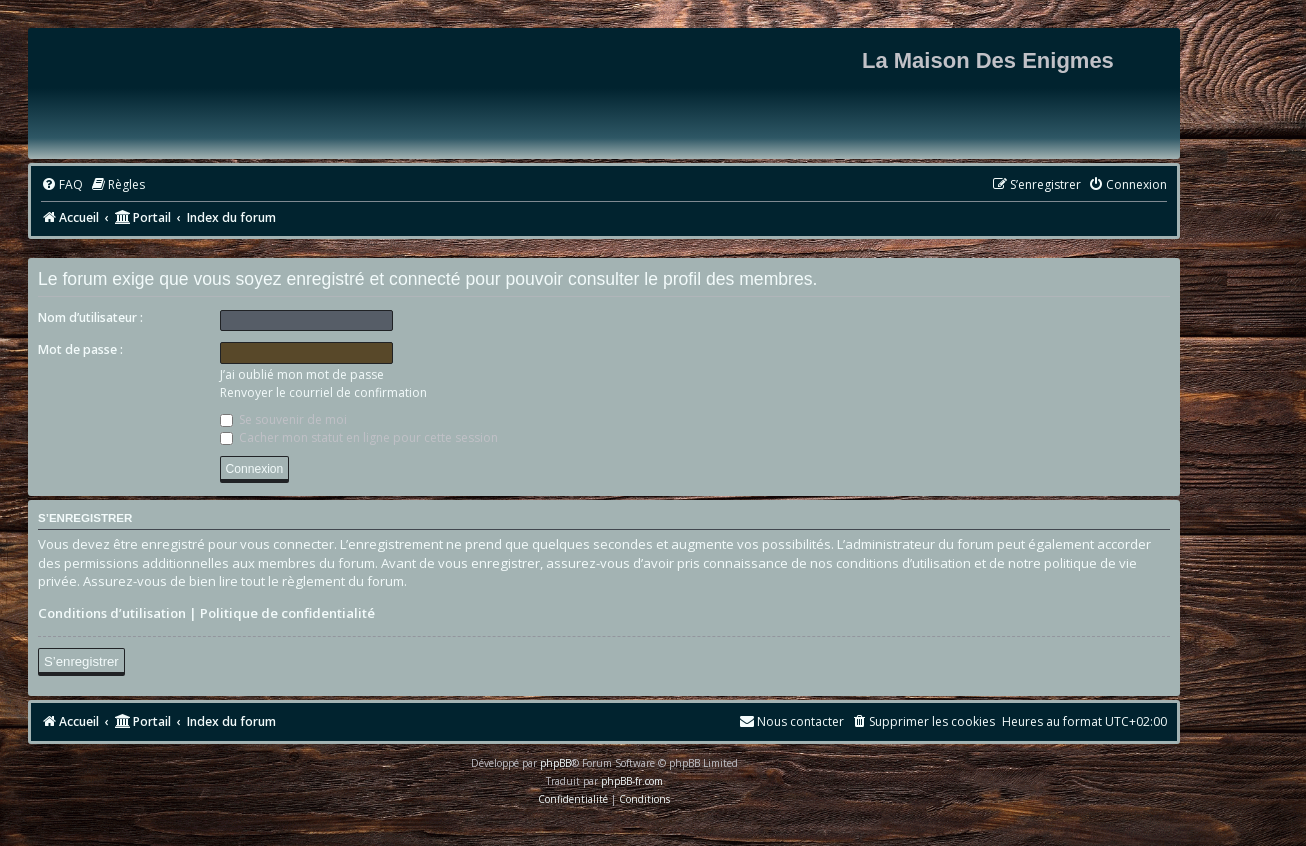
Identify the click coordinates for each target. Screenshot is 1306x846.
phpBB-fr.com (632, 781)
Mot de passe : (80, 349)
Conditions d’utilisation (112, 613)
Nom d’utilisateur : (90, 317)
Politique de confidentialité (287, 613)
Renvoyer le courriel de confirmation (323, 392)
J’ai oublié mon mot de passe (302, 374)
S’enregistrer (81, 661)
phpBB (555, 763)
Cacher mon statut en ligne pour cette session (359, 437)
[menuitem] (62, 185)
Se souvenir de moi (283, 419)
